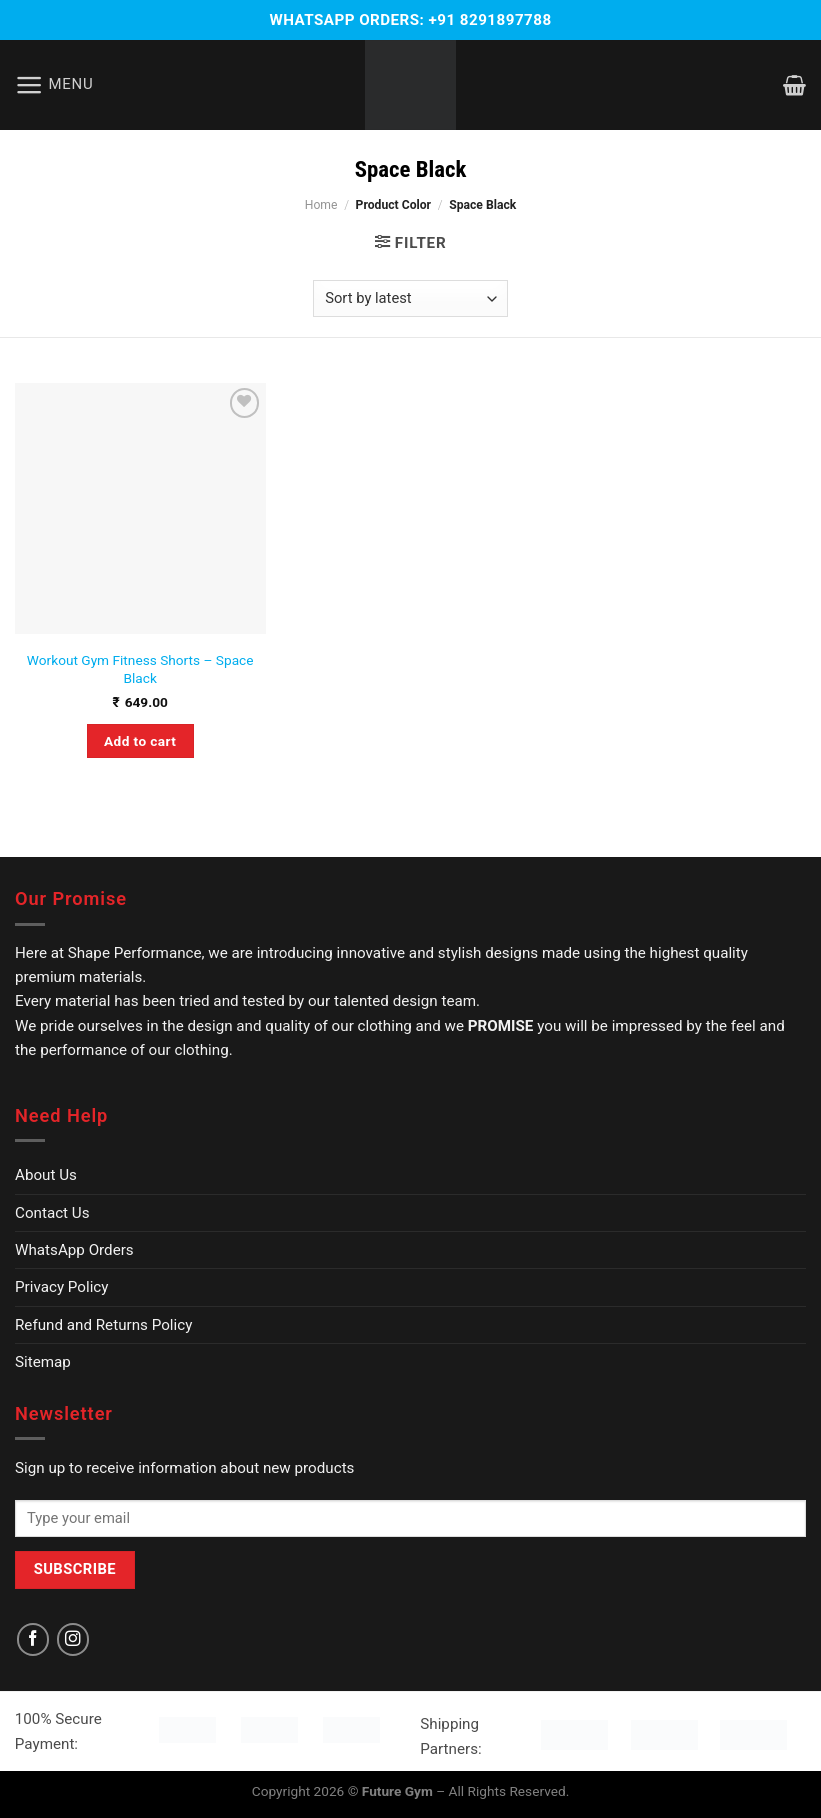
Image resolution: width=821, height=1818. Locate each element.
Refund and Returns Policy (103, 1325)
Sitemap (43, 1362)
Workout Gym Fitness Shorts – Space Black (140, 669)
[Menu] (55, 85)
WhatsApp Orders (74, 1250)
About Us (46, 1175)
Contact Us (52, 1213)
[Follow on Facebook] (33, 1639)
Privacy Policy (62, 1287)
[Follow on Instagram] (73, 1639)
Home (321, 205)
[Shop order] (410, 298)
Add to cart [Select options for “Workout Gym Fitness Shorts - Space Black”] (140, 741)
